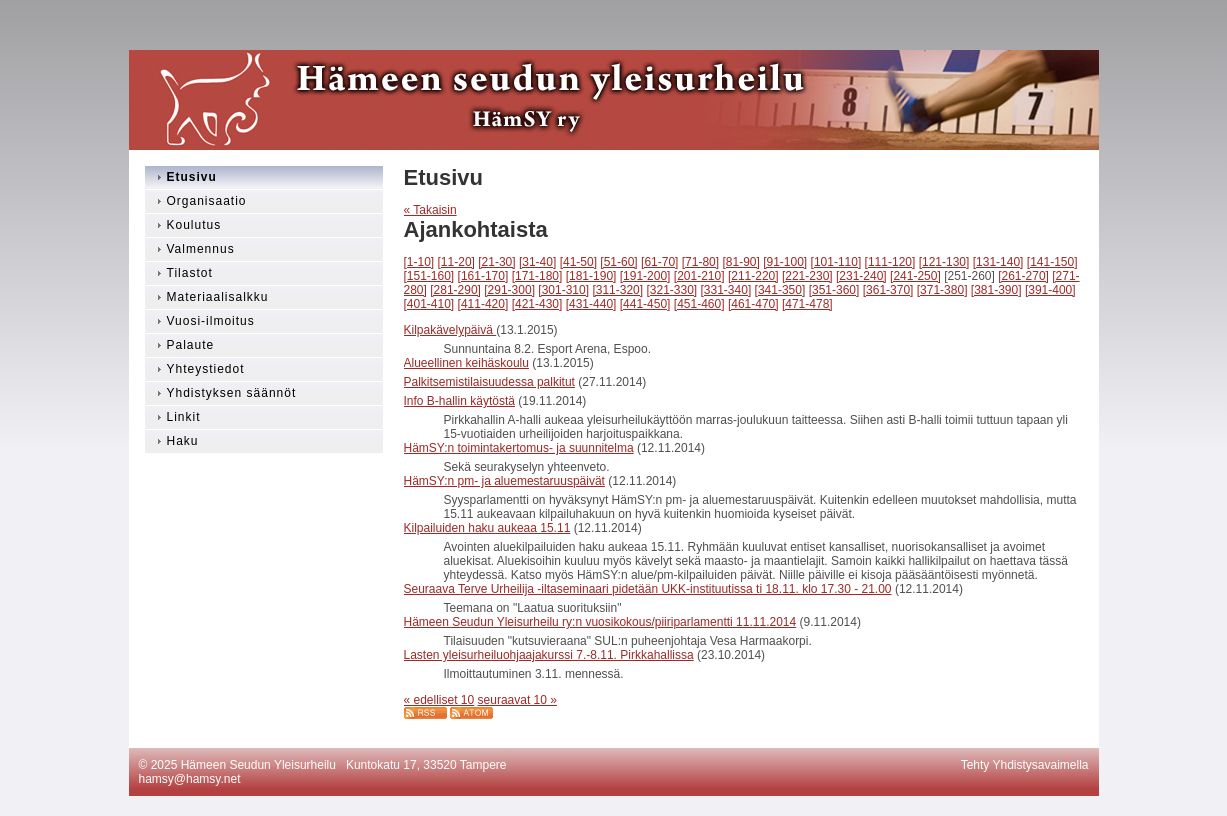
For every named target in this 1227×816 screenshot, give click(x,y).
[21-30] (496, 262)
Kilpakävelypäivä (450, 330)
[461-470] (753, 304)
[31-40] (537, 262)
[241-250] (915, 276)
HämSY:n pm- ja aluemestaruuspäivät (504, 481)
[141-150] (1052, 262)
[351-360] (834, 290)
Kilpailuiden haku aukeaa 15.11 (487, 528)
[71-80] (700, 262)
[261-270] (1023, 276)
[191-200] (645, 276)
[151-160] (429, 276)
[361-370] (888, 290)
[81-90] (740, 262)
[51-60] (618, 262)
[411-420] (483, 304)
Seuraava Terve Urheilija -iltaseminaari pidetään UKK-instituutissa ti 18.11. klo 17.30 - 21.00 (648, 589)
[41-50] (578, 262)
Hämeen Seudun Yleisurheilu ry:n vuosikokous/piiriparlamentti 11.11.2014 (600, 622)
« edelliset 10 (439, 700)
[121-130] (944, 262)
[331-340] (726, 290)
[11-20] (456, 262)
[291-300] (509, 290)
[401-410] (429, 304)
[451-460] (699, 304)
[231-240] (861, 276)
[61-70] (659, 262)
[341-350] (780, 290)
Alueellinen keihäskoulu (466, 363)
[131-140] (998, 262)
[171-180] (537, 276)
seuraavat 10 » (517, 700)
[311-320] (617, 290)
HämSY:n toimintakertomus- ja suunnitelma (519, 448)
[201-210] (699, 276)
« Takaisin (430, 210)
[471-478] (807, 304)
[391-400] (1050, 290)
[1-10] (419, 262)
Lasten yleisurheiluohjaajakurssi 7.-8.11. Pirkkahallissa (549, 655)
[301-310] (563, 290)
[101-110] (836, 262)
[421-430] (537, 304)
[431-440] (591, 304)
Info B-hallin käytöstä (459, 401)
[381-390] (996, 290)
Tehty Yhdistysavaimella (1025, 765)
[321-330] (671, 290)
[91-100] (785, 262)
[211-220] (753, 276)
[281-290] (455, 290)
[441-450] (645, 304)
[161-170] (483, 276)
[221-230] (807, 276)
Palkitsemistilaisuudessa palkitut (489, 382)
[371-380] (942, 290)
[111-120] (890, 262)
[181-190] (591, 276)
